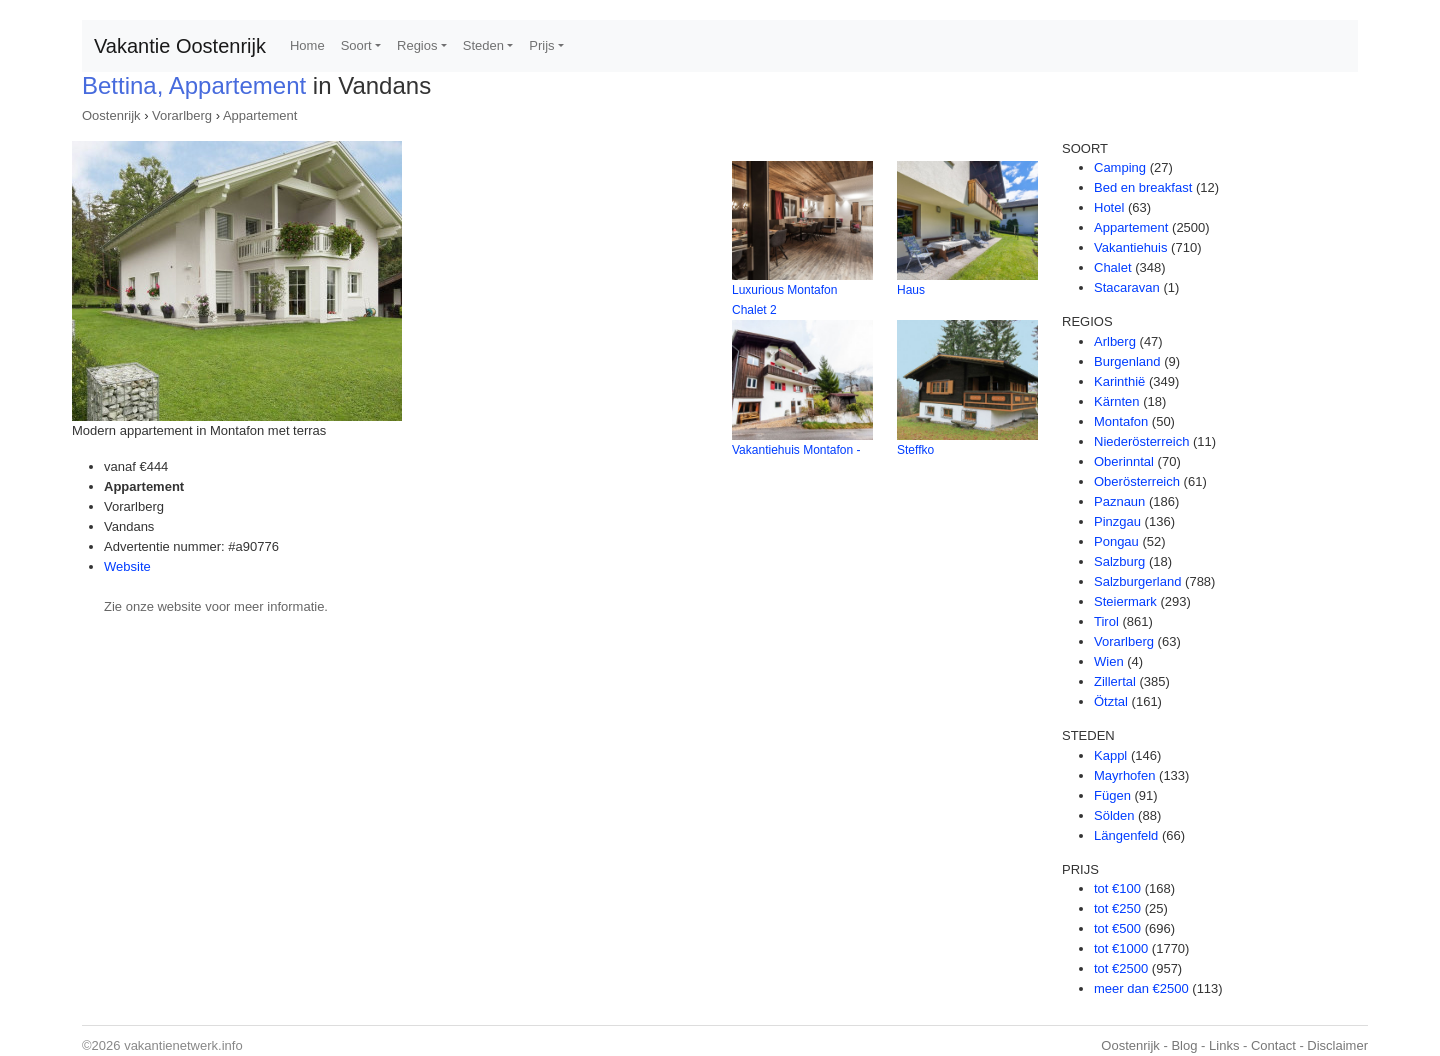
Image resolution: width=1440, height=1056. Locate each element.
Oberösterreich (1137, 481)
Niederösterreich (1141, 441)
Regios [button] (417, 45)
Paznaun (1119, 501)
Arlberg (1115, 341)
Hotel (1109, 207)
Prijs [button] (541, 45)
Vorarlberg (182, 115)
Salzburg (1119, 561)
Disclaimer (1337, 1045)
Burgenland (1127, 361)
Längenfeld (1126, 835)
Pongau (1116, 541)
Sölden (1114, 815)
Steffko (915, 450)
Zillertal (1115, 681)
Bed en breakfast (1143, 187)
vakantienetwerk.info (183, 1045)
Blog (1184, 1045)
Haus (911, 290)
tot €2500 (1121, 968)
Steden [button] (483, 45)
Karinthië (1119, 381)
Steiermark (1125, 601)
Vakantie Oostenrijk (180, 46)
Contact (1273, 1045)
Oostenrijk (111, 115)
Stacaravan (1127, 287)
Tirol (1106, 621)
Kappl (1110, 755)
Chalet (1113, 267)
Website (127, 566)
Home (307, 45)
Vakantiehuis (1130, 247)
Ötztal (1111, 701)
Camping (1120, 167)
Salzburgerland (1137, 581)
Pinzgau (1117, 521)
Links (1224, 1045)
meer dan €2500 (1141, 988)
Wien (1109, 661)
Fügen (1112, 795)
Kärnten (1117, 401)
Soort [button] (356, 45)
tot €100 (1117, 888)
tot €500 (1117, 928)
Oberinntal (1124, 461)
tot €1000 (1121, 948)
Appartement (260, 115)
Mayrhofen (1124, 775)
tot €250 (1117, 908)
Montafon (1121, 421)
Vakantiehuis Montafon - (796, 450)
